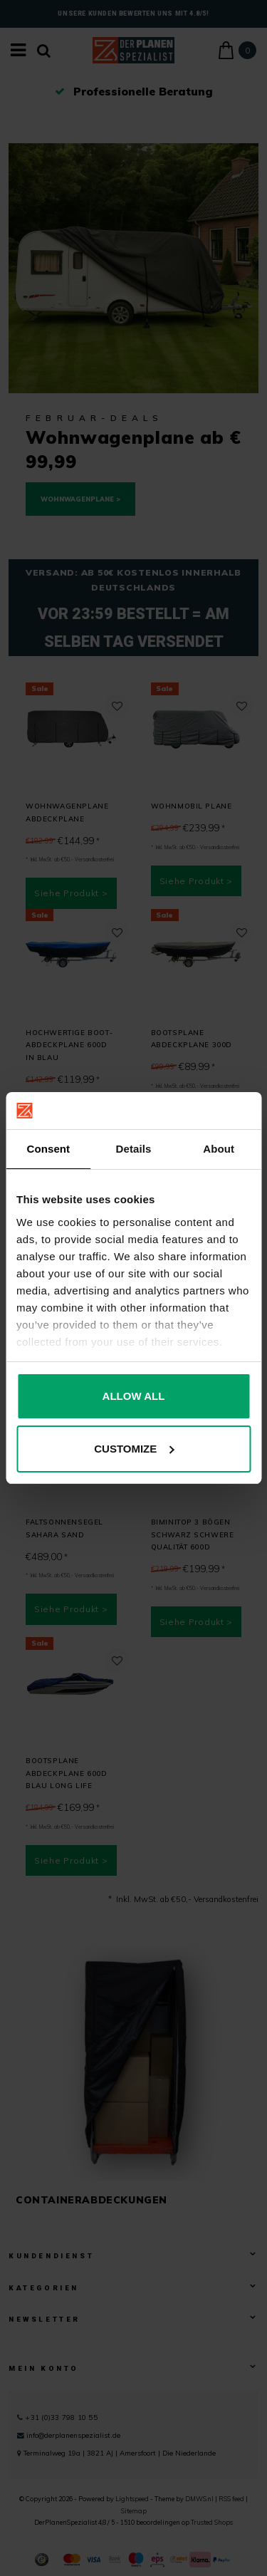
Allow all (134, 1396)
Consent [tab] (48, 1149)
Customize (134, 1449)
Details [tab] (134, 1149)
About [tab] (218, 1149)
